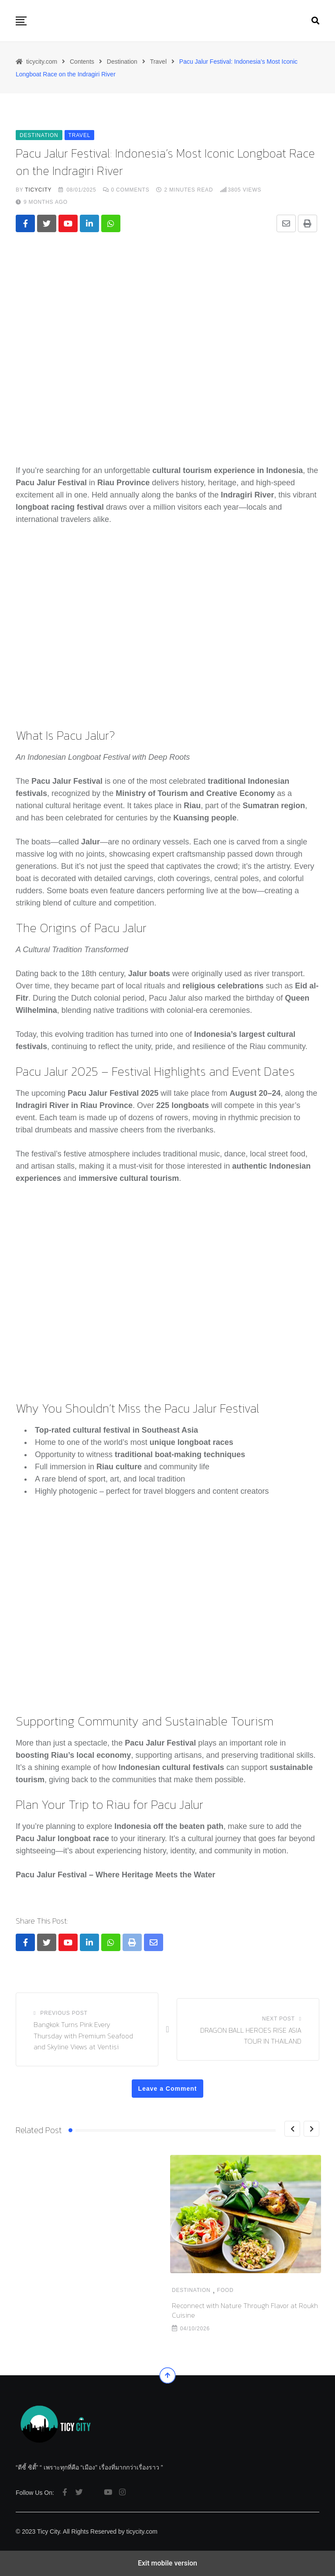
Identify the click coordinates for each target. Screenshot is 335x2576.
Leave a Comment (167, 2088)
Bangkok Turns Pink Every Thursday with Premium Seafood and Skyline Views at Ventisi (83, 2035)
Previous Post (63, 2013)
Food (69, 2290)
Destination (35, 2290)
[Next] (311, 2129)
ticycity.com (141, 2531)
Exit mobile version (167, 2563)
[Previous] (292, 2129)
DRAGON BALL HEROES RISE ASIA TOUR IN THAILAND (250, 2036)
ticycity (38, 190)
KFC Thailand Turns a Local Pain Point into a (239, 2310)
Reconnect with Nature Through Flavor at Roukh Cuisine (89, 2310)
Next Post (278, 2019)
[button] (21, 21)
